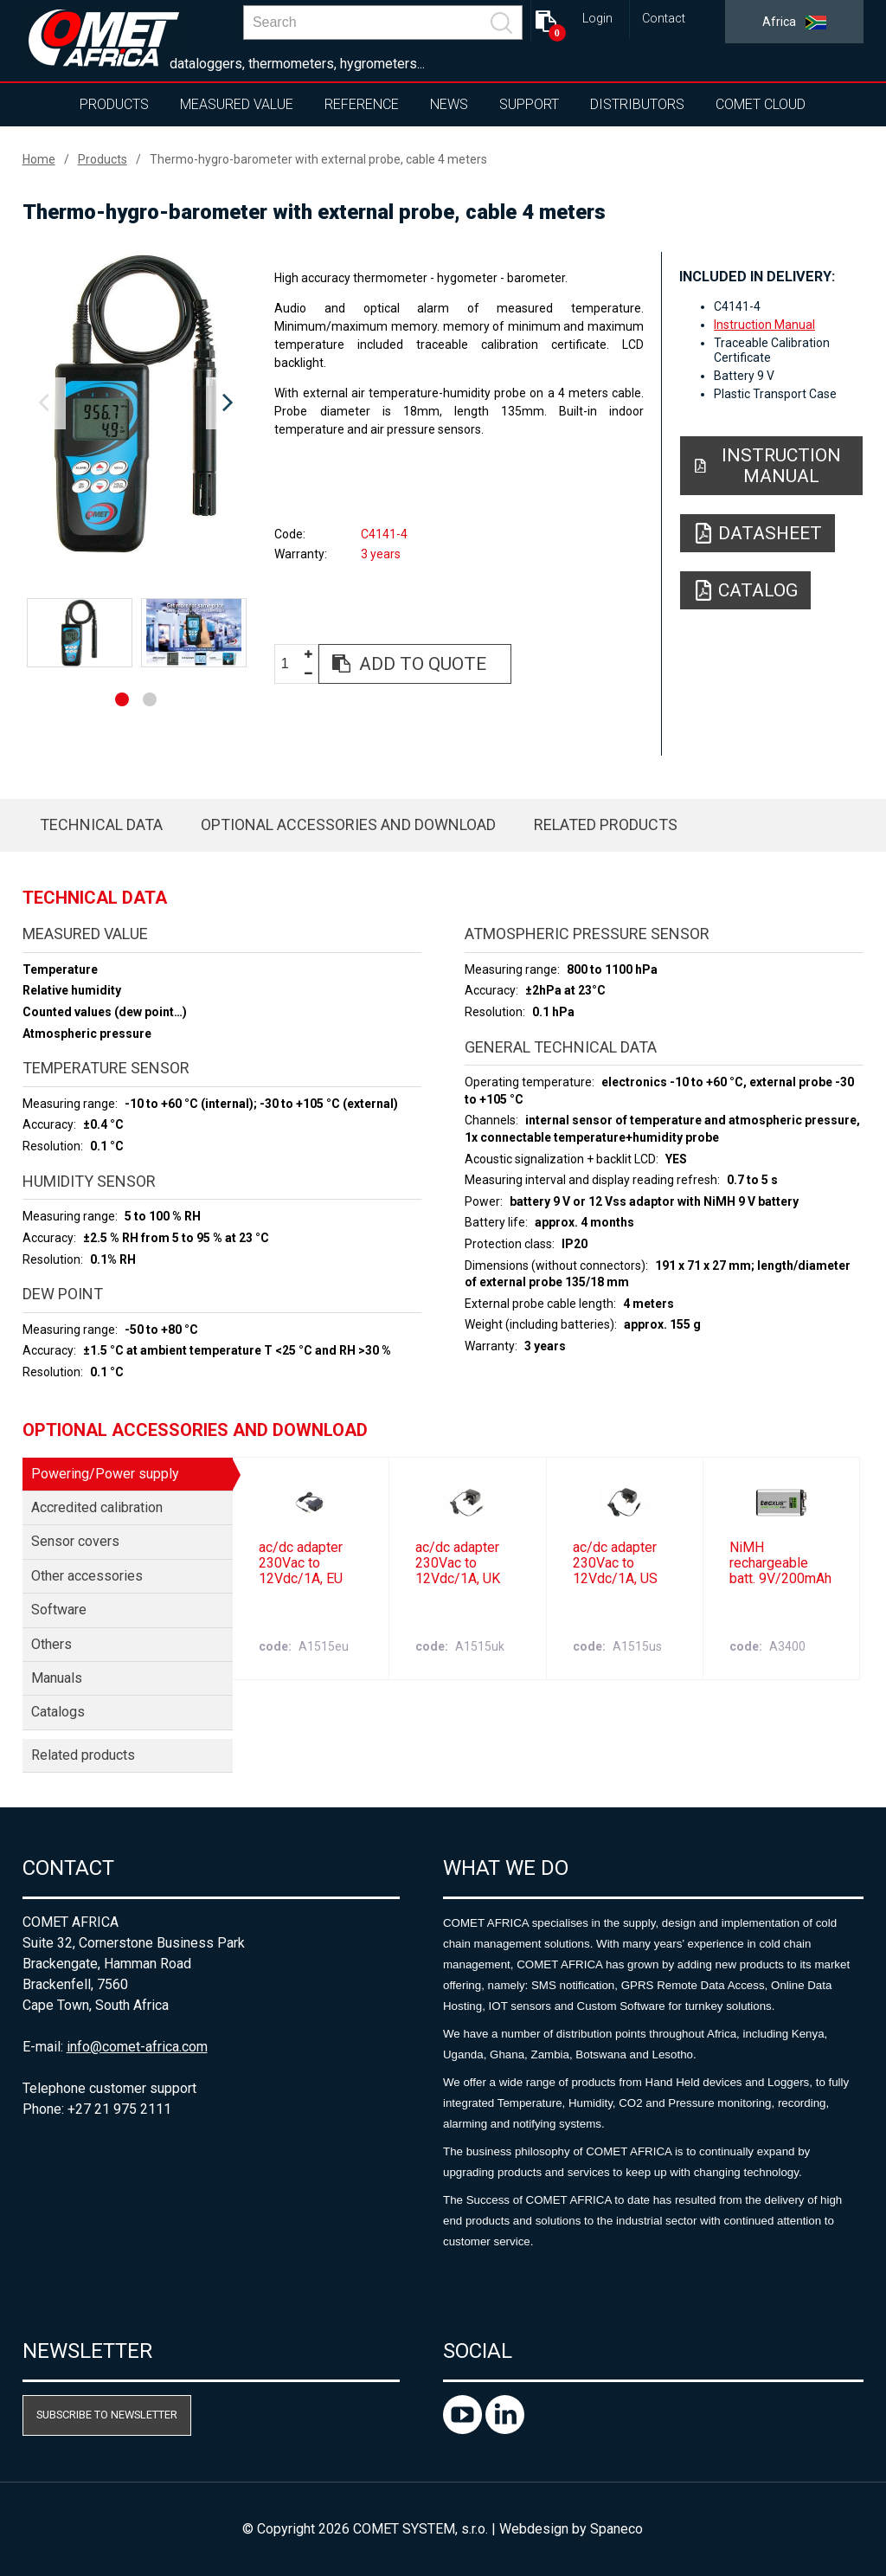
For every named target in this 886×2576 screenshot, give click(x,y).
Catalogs (58, 1711)
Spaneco (616, 2529)
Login (597, 18)
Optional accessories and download (348, 824)
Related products (605, 824)
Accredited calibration (97, 1507)
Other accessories (87, 1576)
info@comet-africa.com (137, 2046)
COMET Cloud (761, 104)
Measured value (236, 104)
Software (59, 1609)
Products (114, 104)
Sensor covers (75, 1541)
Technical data (101, 824)
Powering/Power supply (105, 1473)
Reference (361, 104)
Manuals (56, 1678)
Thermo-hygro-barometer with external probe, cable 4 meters (318, 159)
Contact (663, 18)
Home (38, 159)
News (449, 104)
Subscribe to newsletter (106, 2414)
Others (51, 1644)
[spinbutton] (291, 664)
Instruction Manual (764, 325)
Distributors (637, 104)
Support (529, 104)
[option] (136, 403)
